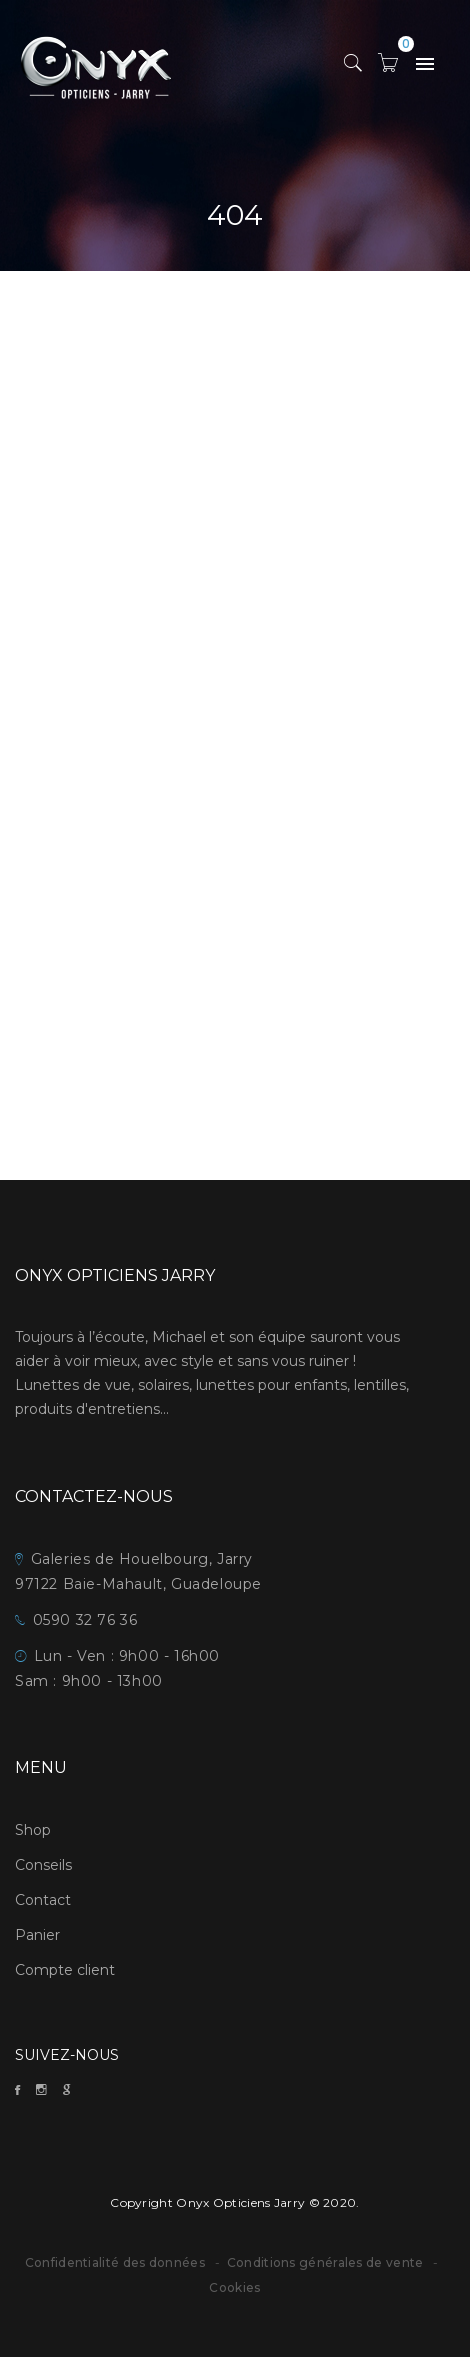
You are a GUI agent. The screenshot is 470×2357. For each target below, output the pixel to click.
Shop (33, 1830)
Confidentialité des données (115, 2262)
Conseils (43, 1865)
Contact (43, 1900)
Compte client (65, 1970)
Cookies (234, 2287)
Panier (37, 1935)
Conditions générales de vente (327, 2262)
